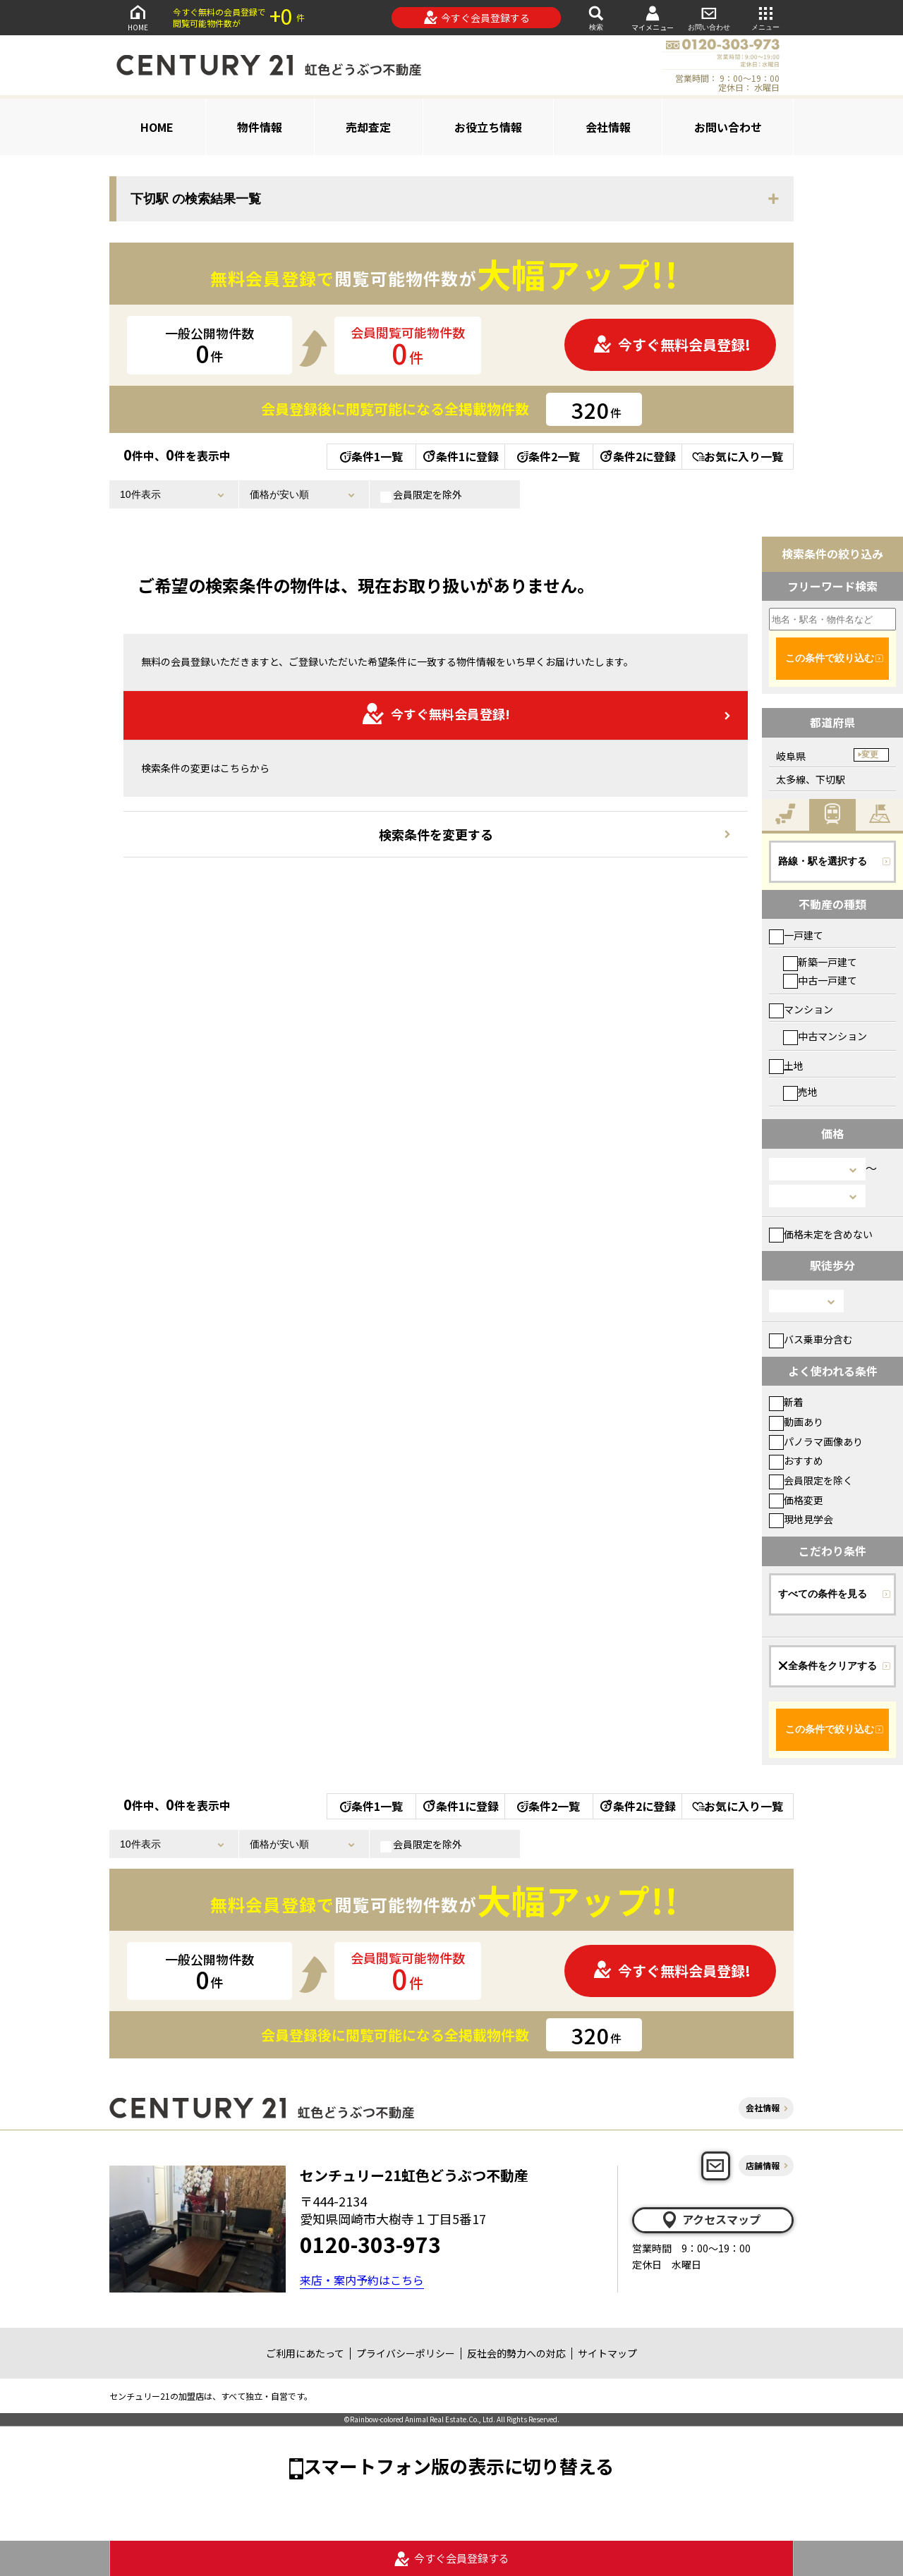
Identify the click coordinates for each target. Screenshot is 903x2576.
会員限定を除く (811, 1480)
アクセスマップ (710, 2220)
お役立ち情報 (488, 126)
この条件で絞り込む (829, 658)
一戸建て (796, 935)
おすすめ (796, 1460)
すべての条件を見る (822, 1593)
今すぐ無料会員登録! (672, 344)
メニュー (765, 17)
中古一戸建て (820, 980)
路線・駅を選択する (822, 861)
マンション (801, 1009)
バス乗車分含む (811, 1339)
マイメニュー (652, 18)
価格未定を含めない (821, 1234)
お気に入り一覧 (737, 456)
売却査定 (368, 126)
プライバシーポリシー (405, 2353)
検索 (596, 17)
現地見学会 (801, 1519)
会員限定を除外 (421, 495)
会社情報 (608, 126)
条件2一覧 (548, 456)
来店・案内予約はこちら (362, 2279)
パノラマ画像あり (816, 1441)
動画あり (796, 1422)
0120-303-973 (370, 2244)
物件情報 (259, 126)
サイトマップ (607, 2353)
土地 (786, 1065)
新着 (786, 1402)
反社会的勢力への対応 (516, 2353)
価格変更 (796, 1500)
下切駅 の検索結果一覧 (196, 199)
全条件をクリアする (827, 1665)
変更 (869, 754)
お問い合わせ (709, 17)
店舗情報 (763, 2165)
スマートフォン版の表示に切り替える (458, 2466)
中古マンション (825, 1036)
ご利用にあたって (305, 2353)
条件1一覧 (371, 456)
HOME (137, 17)
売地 (800, 1092)
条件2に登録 (637, 456)
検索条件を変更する (436, 834)
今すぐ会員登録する (476, 18)
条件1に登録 (460, 456)
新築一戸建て (820, 962)
